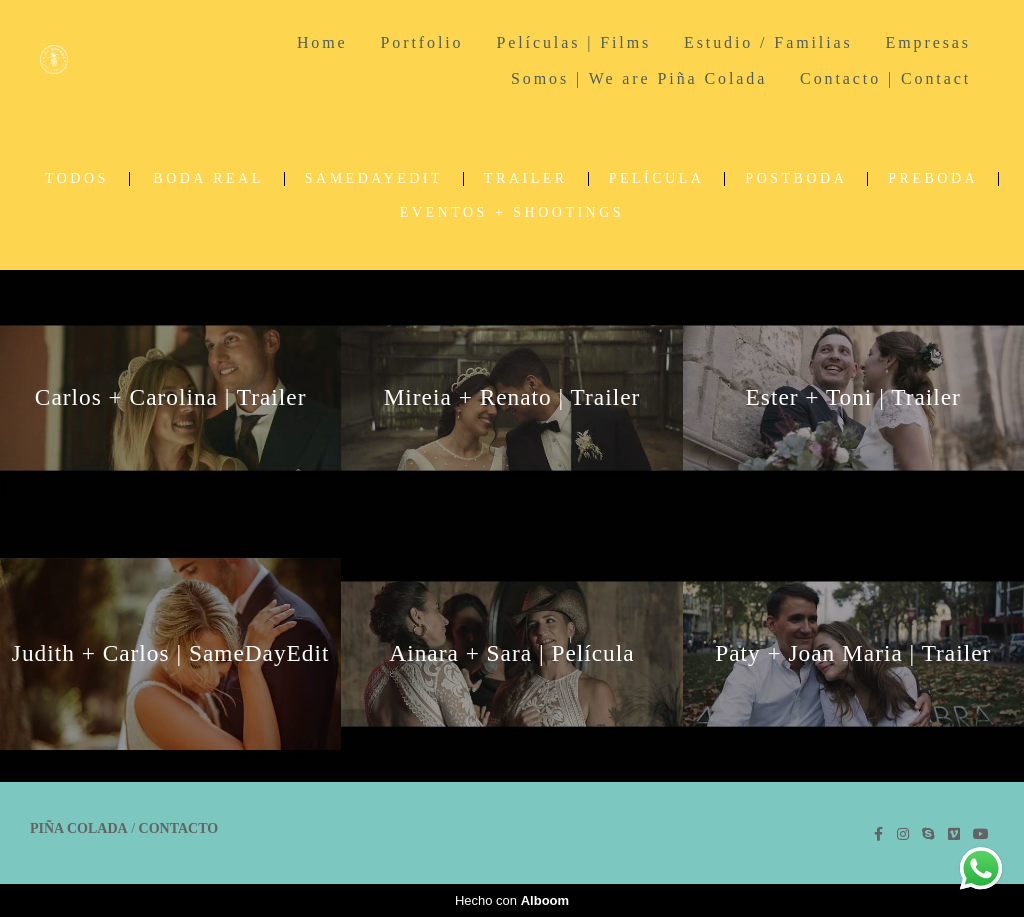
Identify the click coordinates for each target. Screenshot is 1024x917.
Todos (77, 179)
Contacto (179, 829)
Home (322, 42)
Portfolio (421, 42)
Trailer (526, 179)
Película (657, 179)
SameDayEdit (374, 179)
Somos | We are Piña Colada (639, 78)
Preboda (933, 179)
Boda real (208, 179)
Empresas (928, 42)
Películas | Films (573, 42)
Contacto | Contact (885, 78)
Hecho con (512, 900)
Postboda (796, 179)
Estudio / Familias (768, 42)
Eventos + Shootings (512, 213)
